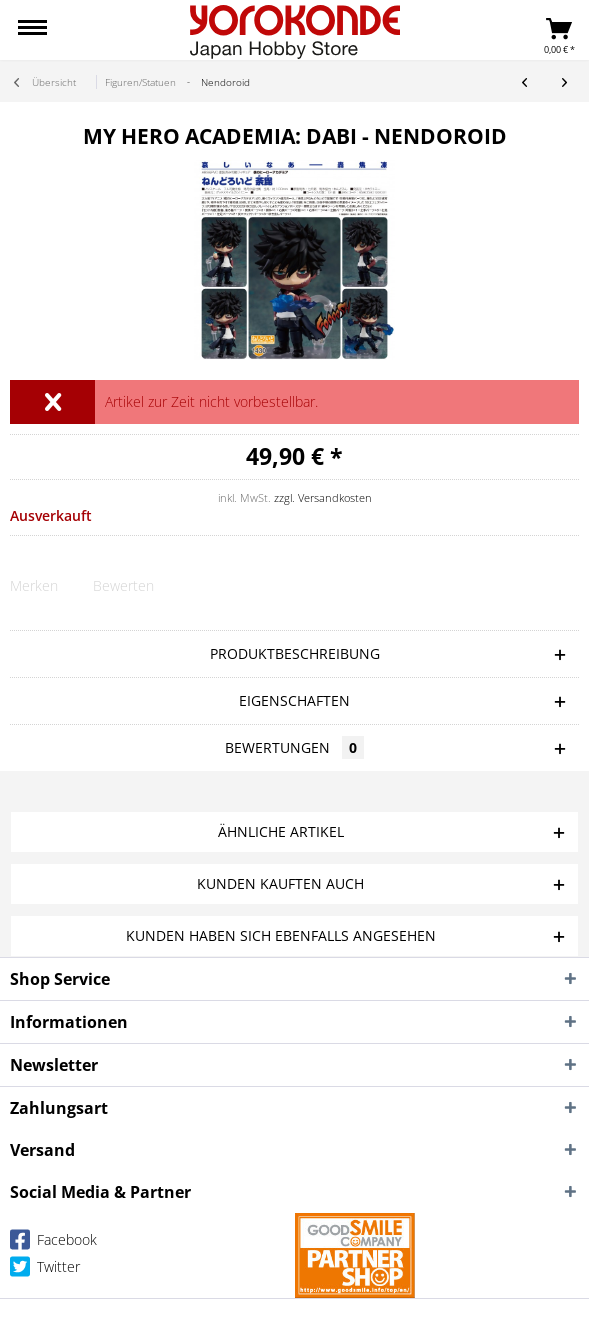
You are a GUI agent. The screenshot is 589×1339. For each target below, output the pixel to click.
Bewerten (123, 585)
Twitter (45, 1270)
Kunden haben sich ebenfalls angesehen (281, 935)
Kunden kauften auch (280, 883)
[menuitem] (32, 30)
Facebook (53, 1243)
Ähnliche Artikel (281, 831)
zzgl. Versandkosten (323, 497)
